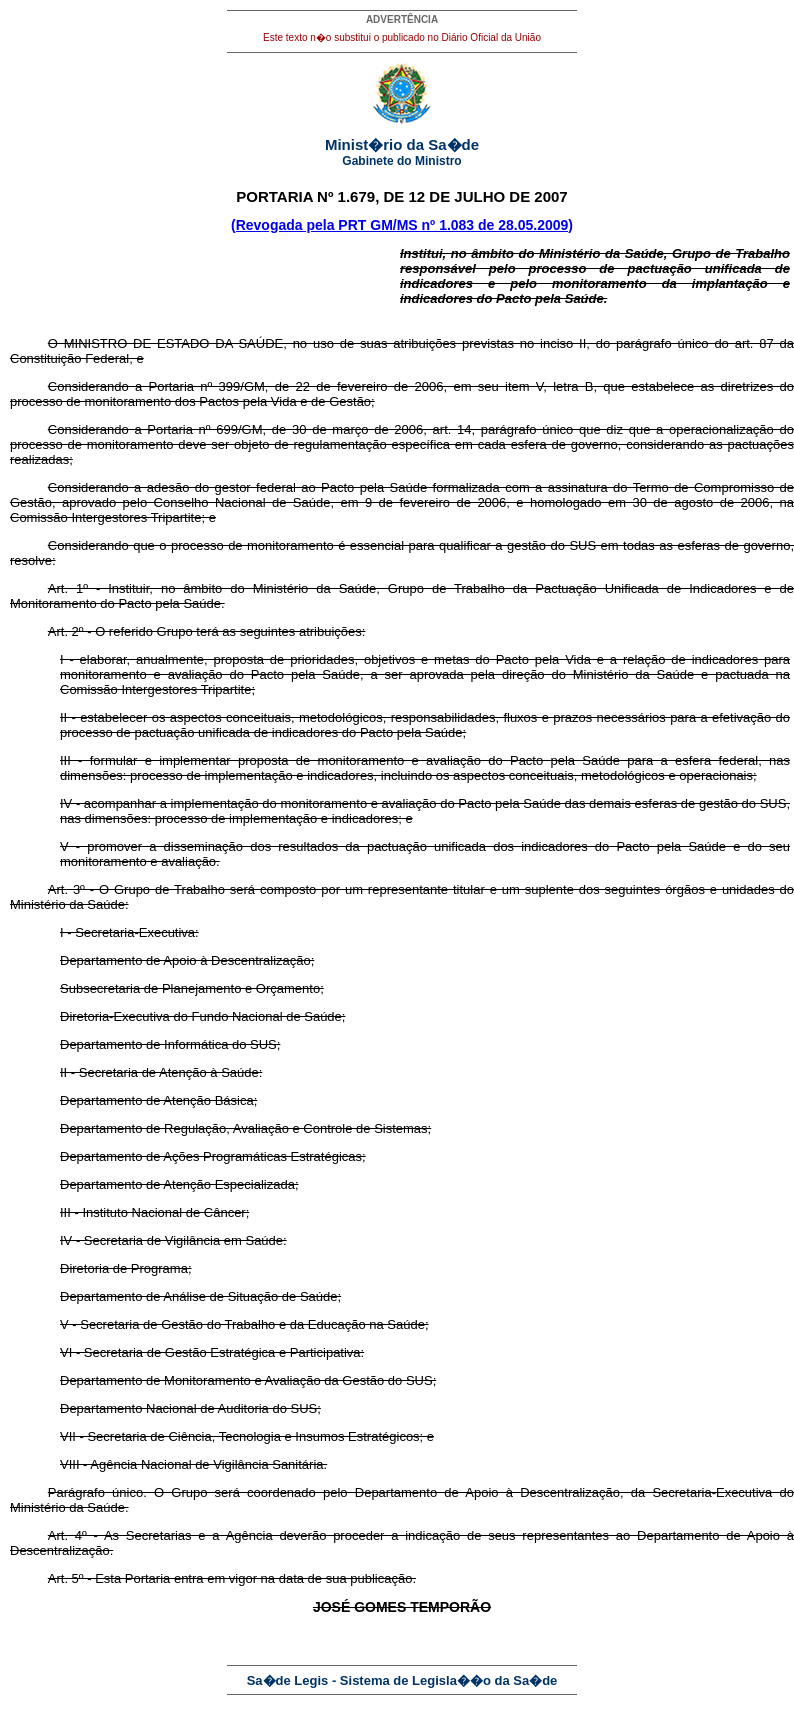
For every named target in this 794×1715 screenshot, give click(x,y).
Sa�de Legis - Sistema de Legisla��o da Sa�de (402, 1680)
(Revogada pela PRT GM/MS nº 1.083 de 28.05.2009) (402, 225)
